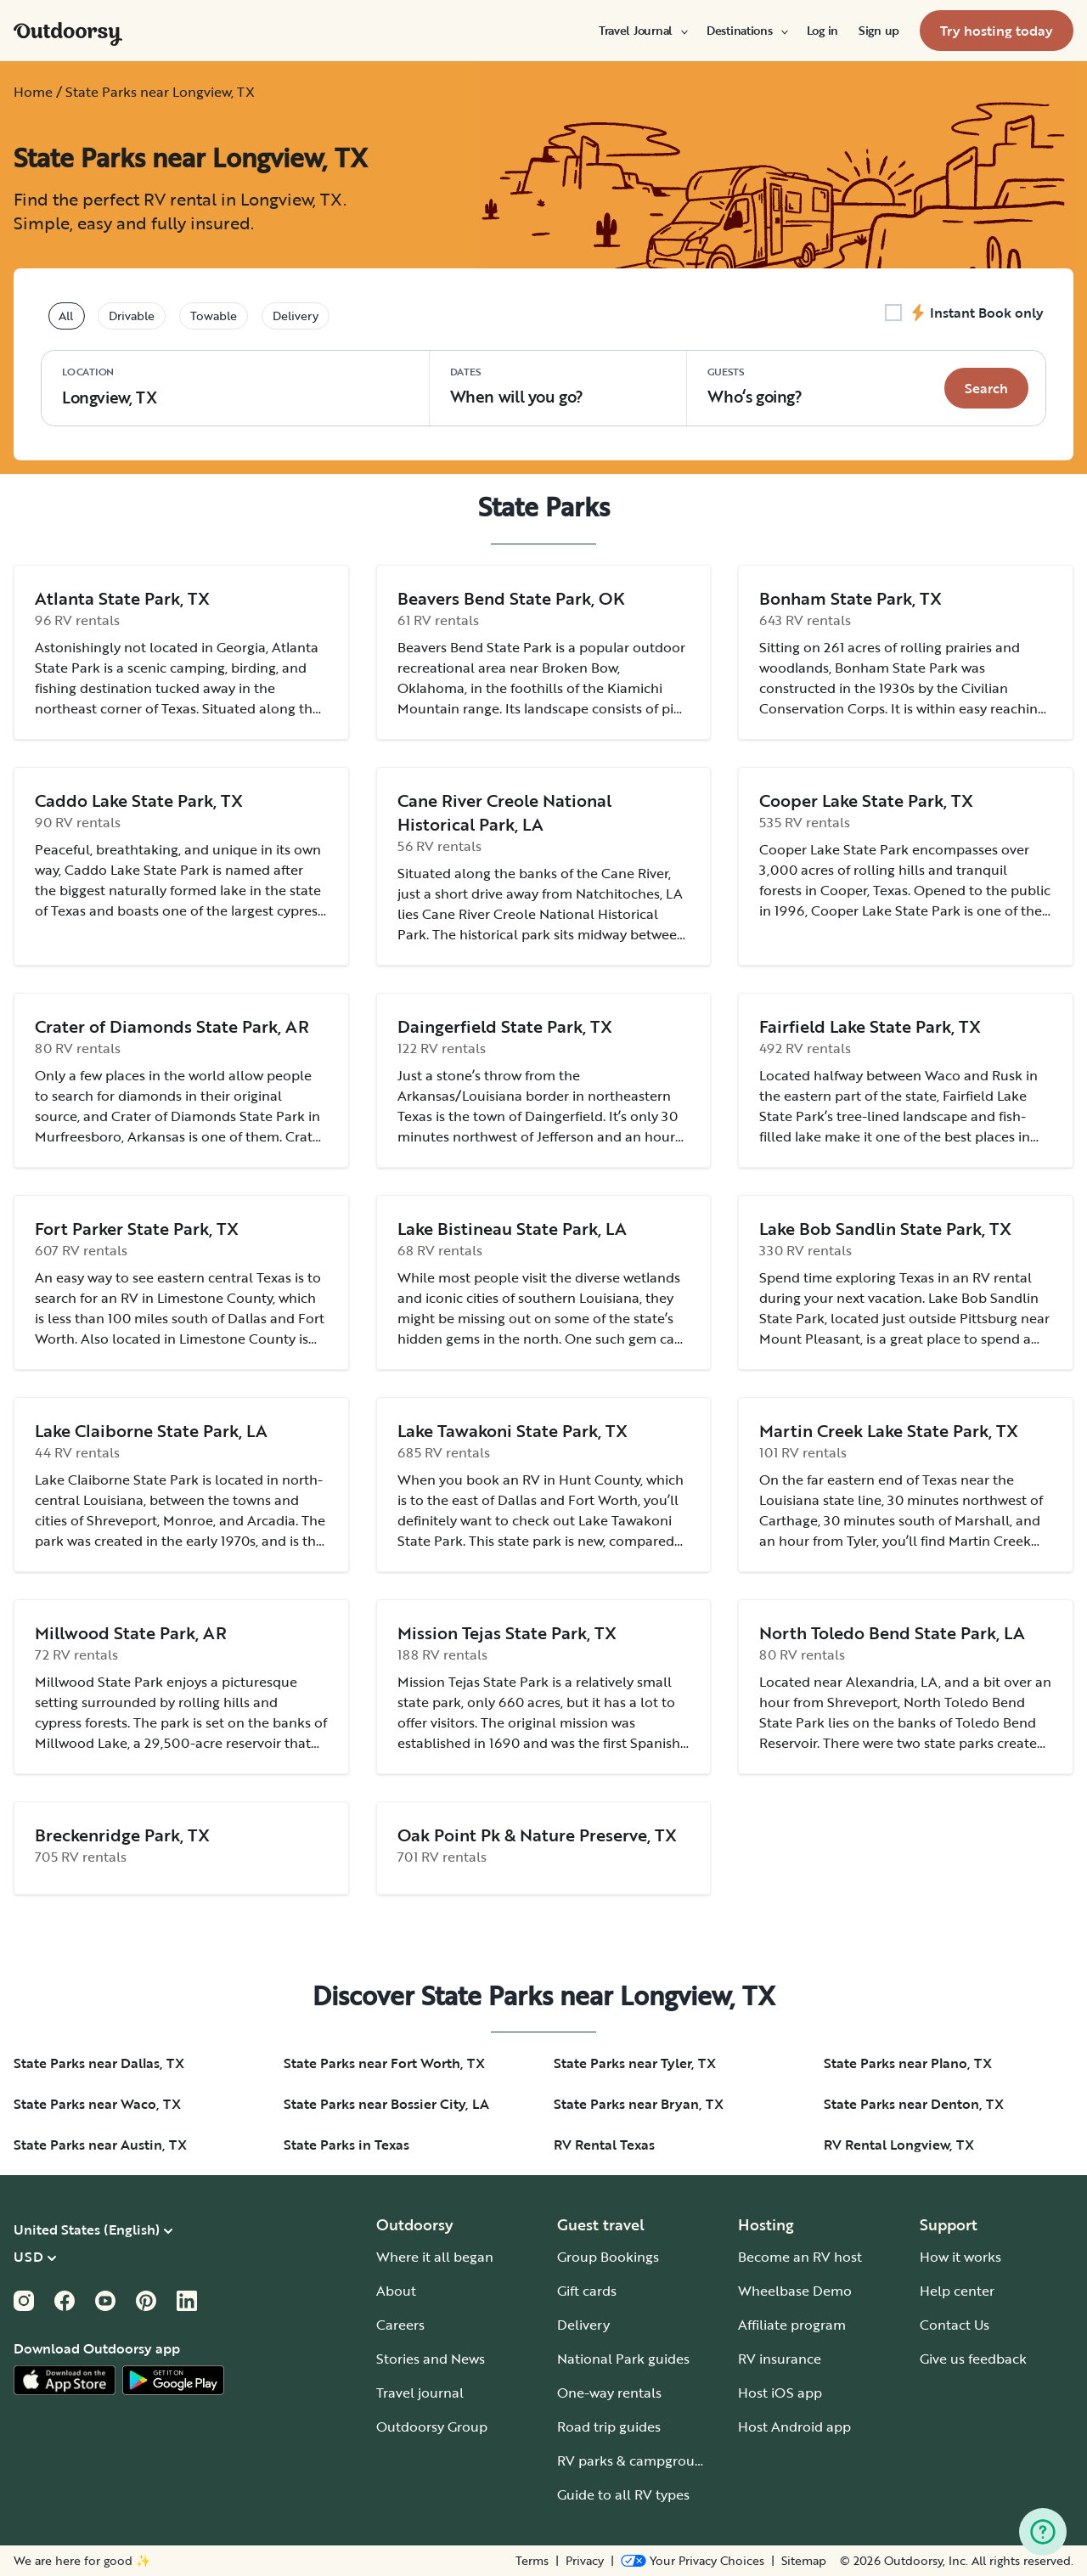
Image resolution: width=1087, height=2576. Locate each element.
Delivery (583, 2324)
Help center (957, 2290)
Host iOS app (780, 2392)
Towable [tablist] (213, 315)
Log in (822, 30)
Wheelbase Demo (795, 2290)
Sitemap (803, 2560)
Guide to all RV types (623, 2494)
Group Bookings (608, 2256)
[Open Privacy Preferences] (692, 2560)
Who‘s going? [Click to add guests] (754, 386)
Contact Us (954, 2324)
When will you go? (517, 386)
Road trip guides (609, 2426)
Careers (400, 2324)
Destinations (746, 30)
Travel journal (420, 2392)
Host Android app (794, 2426)
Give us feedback (973, 2358)
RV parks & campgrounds (637, 2460)
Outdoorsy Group (431, 2426)
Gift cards (587, 2290)
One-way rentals (609, 2392)
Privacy (585, 2560)
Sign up (879, 30)
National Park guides (623, 2358)
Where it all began (434, 2256)
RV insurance (779, 2358)
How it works (960, 2256)
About (396, 2290)
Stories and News (430, 2358)
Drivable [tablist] (132, 315)
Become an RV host (800, 2256)
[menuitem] (642, 30)
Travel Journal (642, 30)
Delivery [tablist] (295, 315)
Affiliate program (792, 2324)
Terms (532, 2560)
